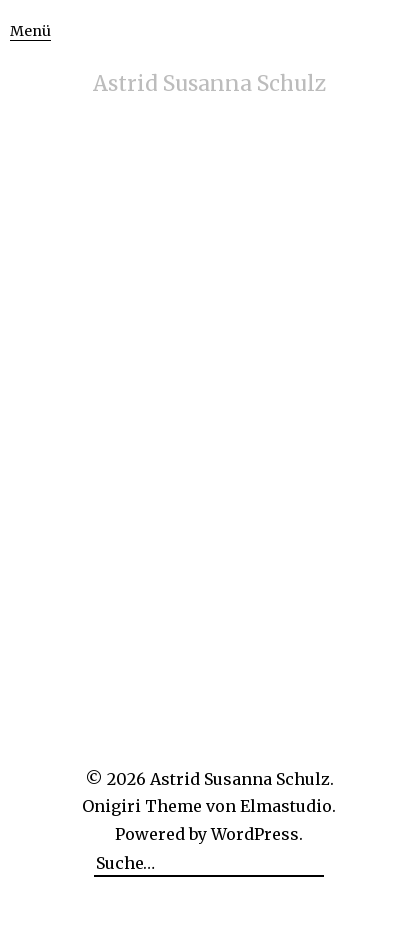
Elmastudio (286, 806)
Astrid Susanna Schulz (209, 83)
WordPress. (257, 834)
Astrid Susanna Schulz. (242, 779)
